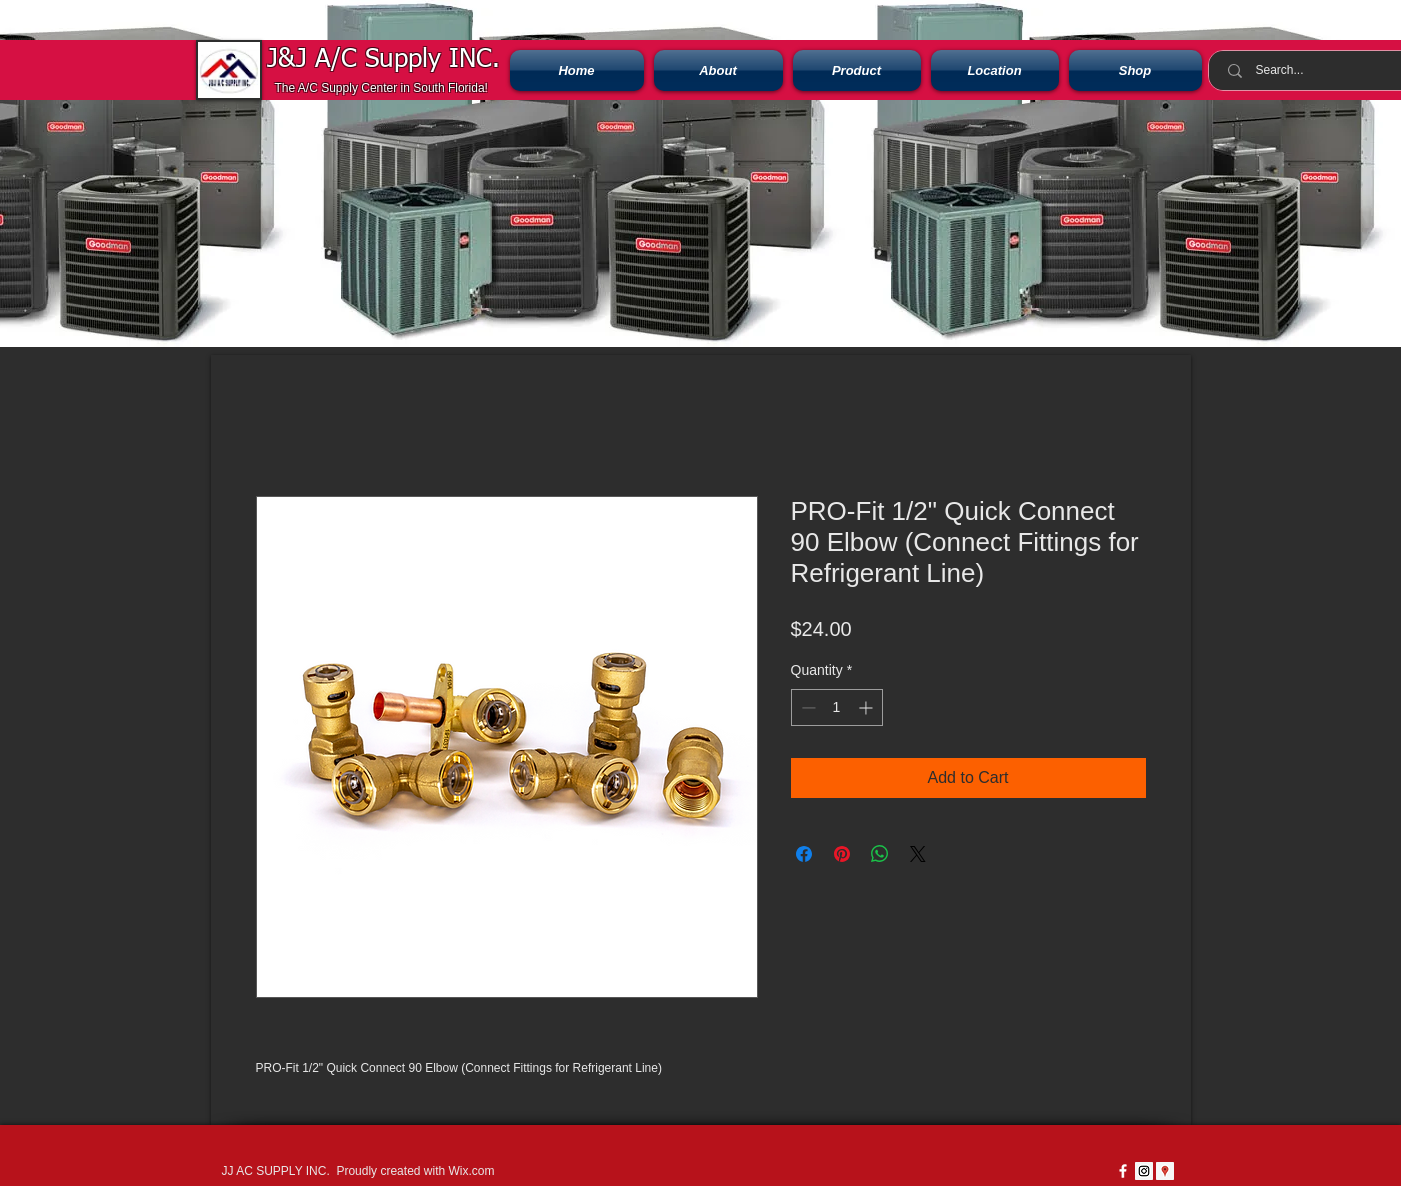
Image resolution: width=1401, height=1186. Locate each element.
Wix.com (471, 1171)
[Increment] (867, 707)
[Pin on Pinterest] (842, 854)
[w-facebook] (1123, 1171)
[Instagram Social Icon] (1144, 1171)
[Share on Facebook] (804, 854)
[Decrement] (806, 707)
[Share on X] (918, 854)
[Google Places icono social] (1165, 1171)
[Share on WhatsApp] (880, 854)
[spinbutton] (837, 707)
